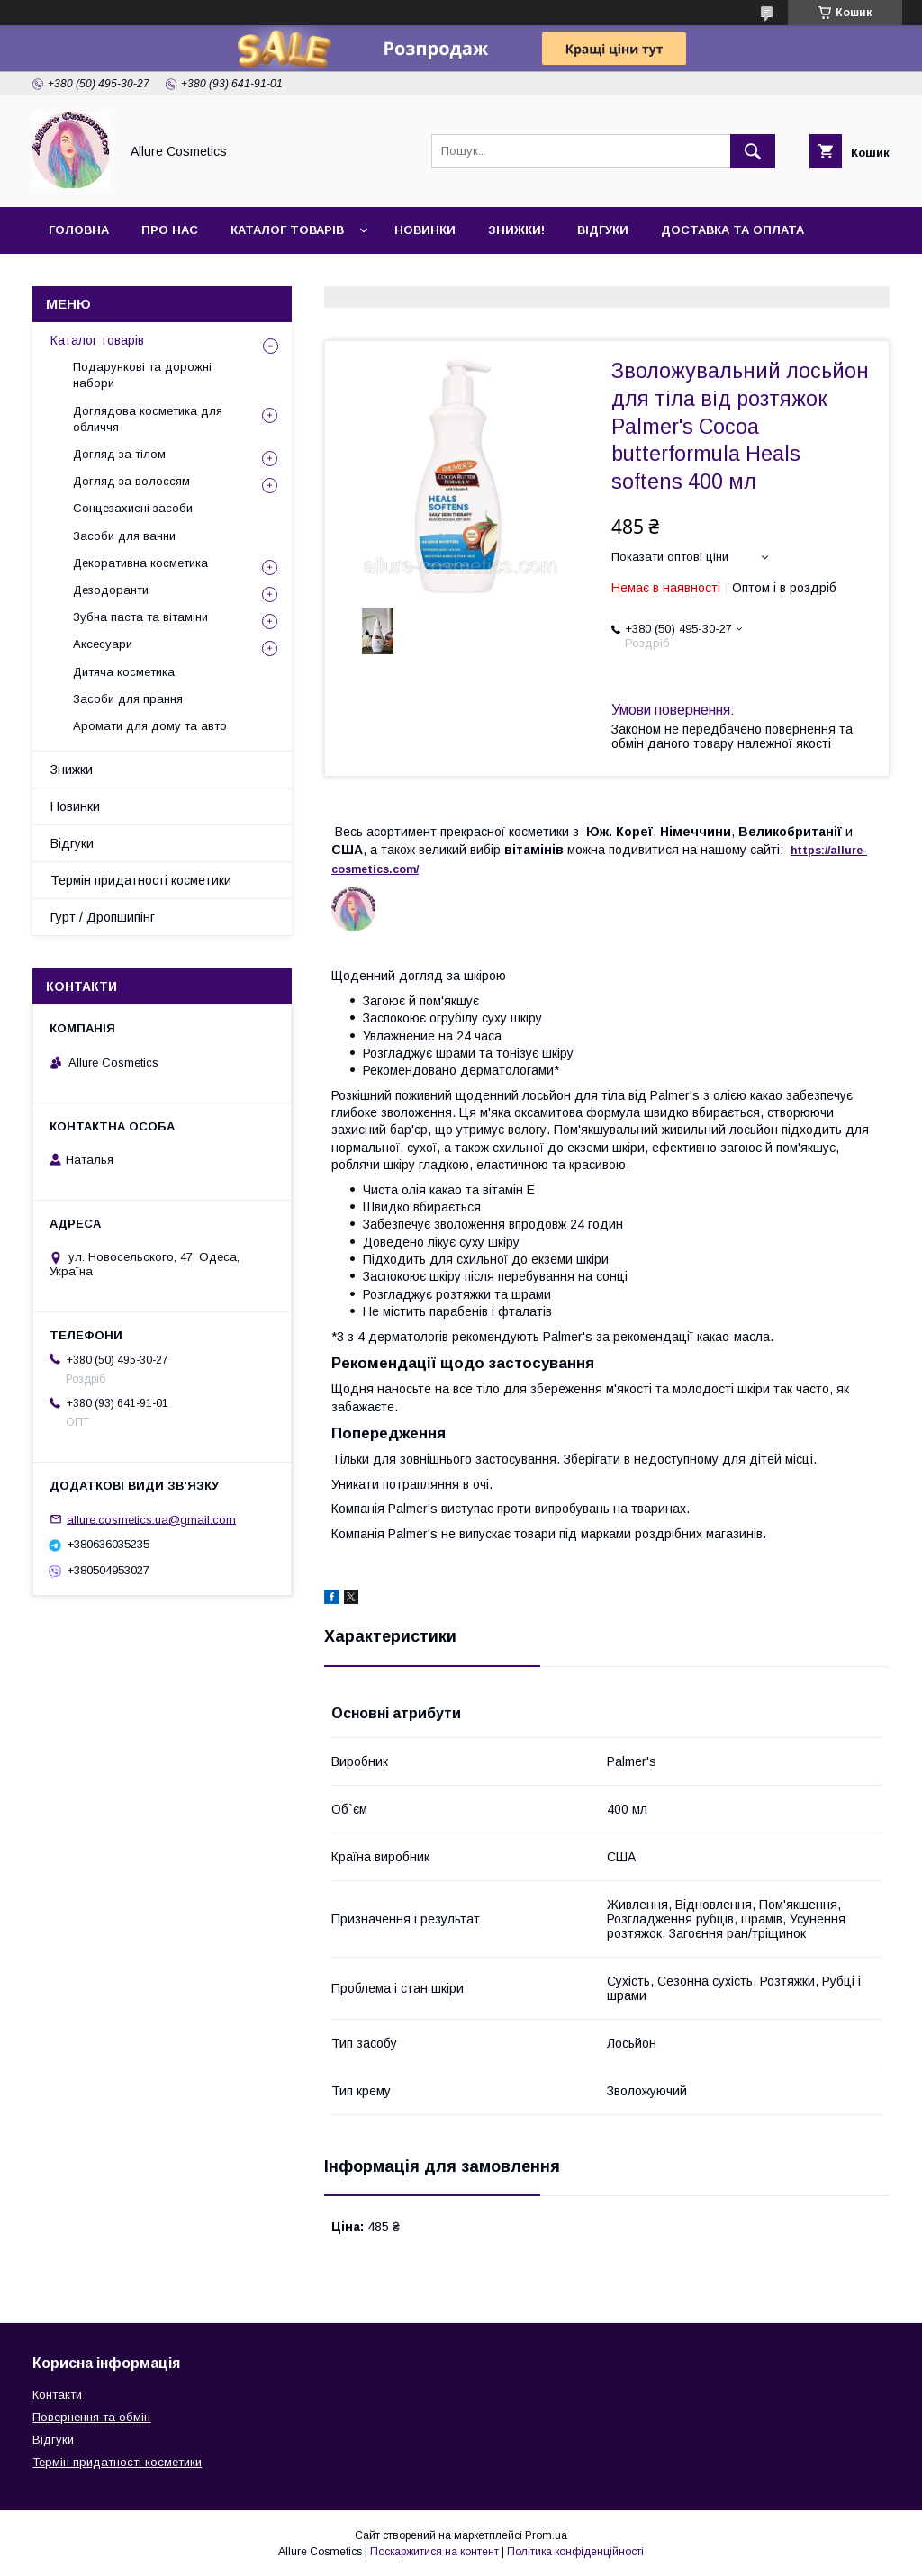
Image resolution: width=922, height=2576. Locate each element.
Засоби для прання (128, 699)
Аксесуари (102, 644)
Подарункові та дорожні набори (142, 375)
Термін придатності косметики (140, 880)
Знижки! (516, 230)
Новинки (425, 230)
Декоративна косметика (140, 563)
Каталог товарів (287, 230)
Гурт (164, 277)
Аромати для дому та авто (150, 726)
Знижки (71, 769)
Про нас (169, 230)
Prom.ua (546, 2535)
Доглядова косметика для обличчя (147, 419)
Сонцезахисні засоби (133, 508)
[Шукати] (752, 151)
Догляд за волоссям (131, 481)
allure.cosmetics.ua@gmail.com (151, 1519)
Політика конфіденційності (575, 2551)
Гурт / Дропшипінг (102, 917)
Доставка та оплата (732, 230)
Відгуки (602, 230)
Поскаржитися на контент (434, 2551)
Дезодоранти (111, 590)
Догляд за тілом (119, 454)
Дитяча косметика (124, 672)
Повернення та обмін (91, 2417)
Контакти (82, 277)
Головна (79, 230)
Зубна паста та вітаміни (140, 617)
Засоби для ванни (124, 536)
